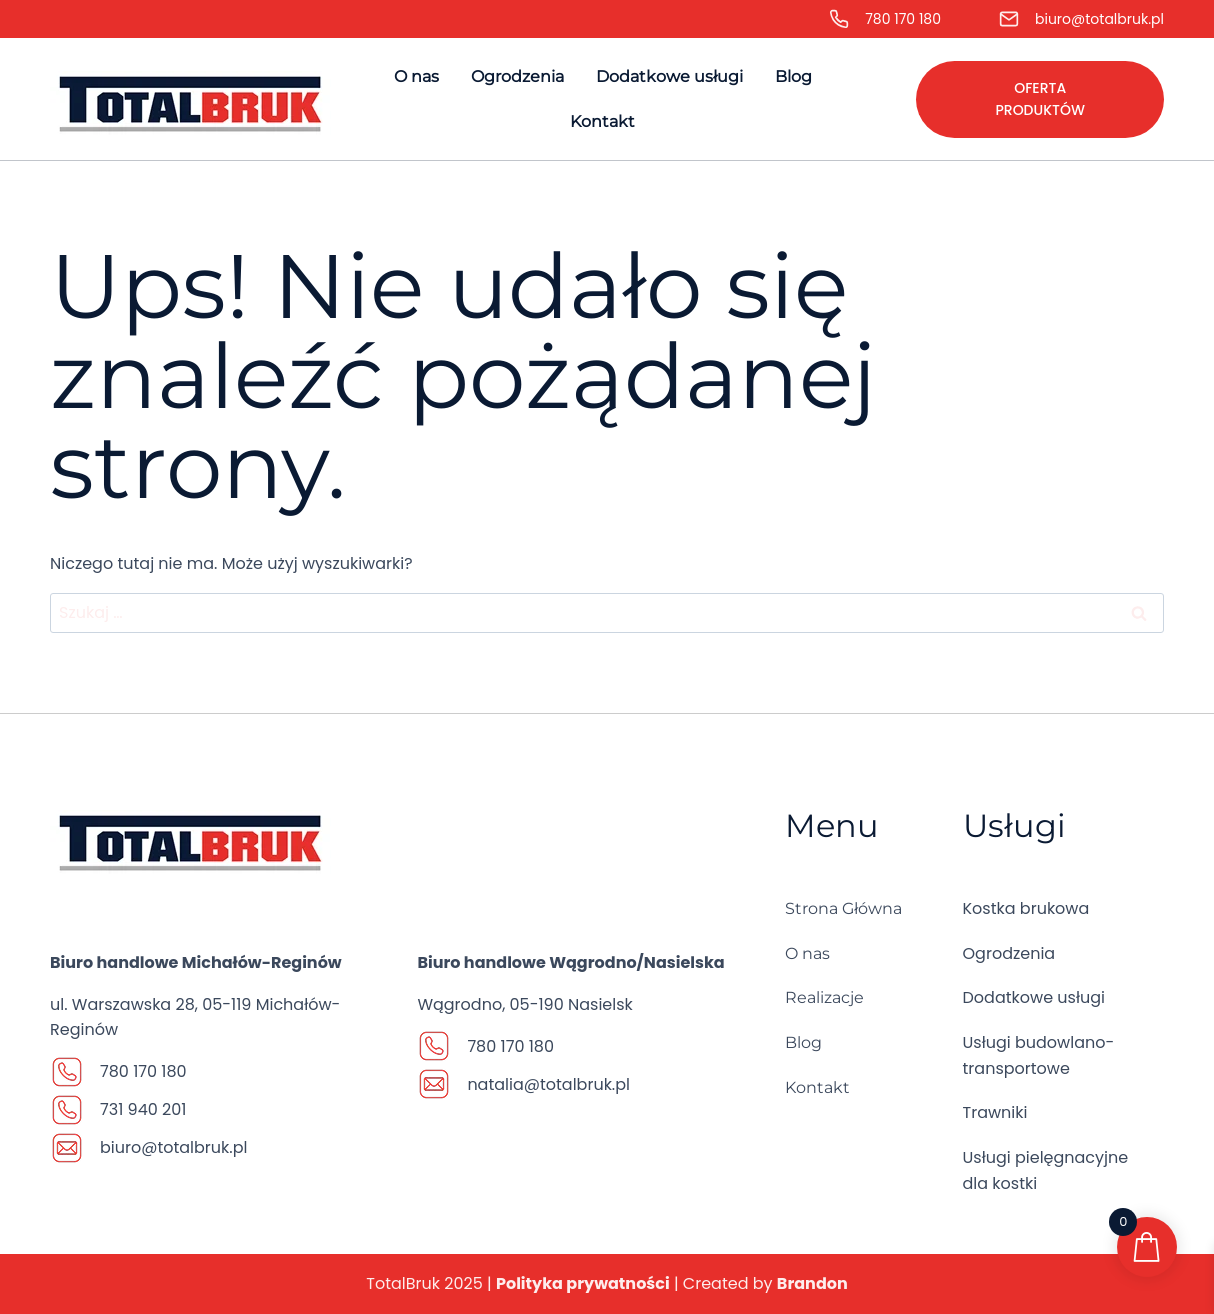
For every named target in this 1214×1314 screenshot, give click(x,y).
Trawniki (995, 1112)
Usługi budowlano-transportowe (1039, 1055)
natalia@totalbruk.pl (548, 1084)
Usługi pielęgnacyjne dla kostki (1046, 1170)
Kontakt (602, 121)
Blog (793, 76)
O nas (416, 76)
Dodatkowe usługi (669, 76)
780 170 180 (903, 19)
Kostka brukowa (1026, 908)
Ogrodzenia (517, 76)
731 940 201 (143, 1109)
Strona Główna (843, 908)
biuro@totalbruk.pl (1099, 19)
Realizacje (824, 997)
